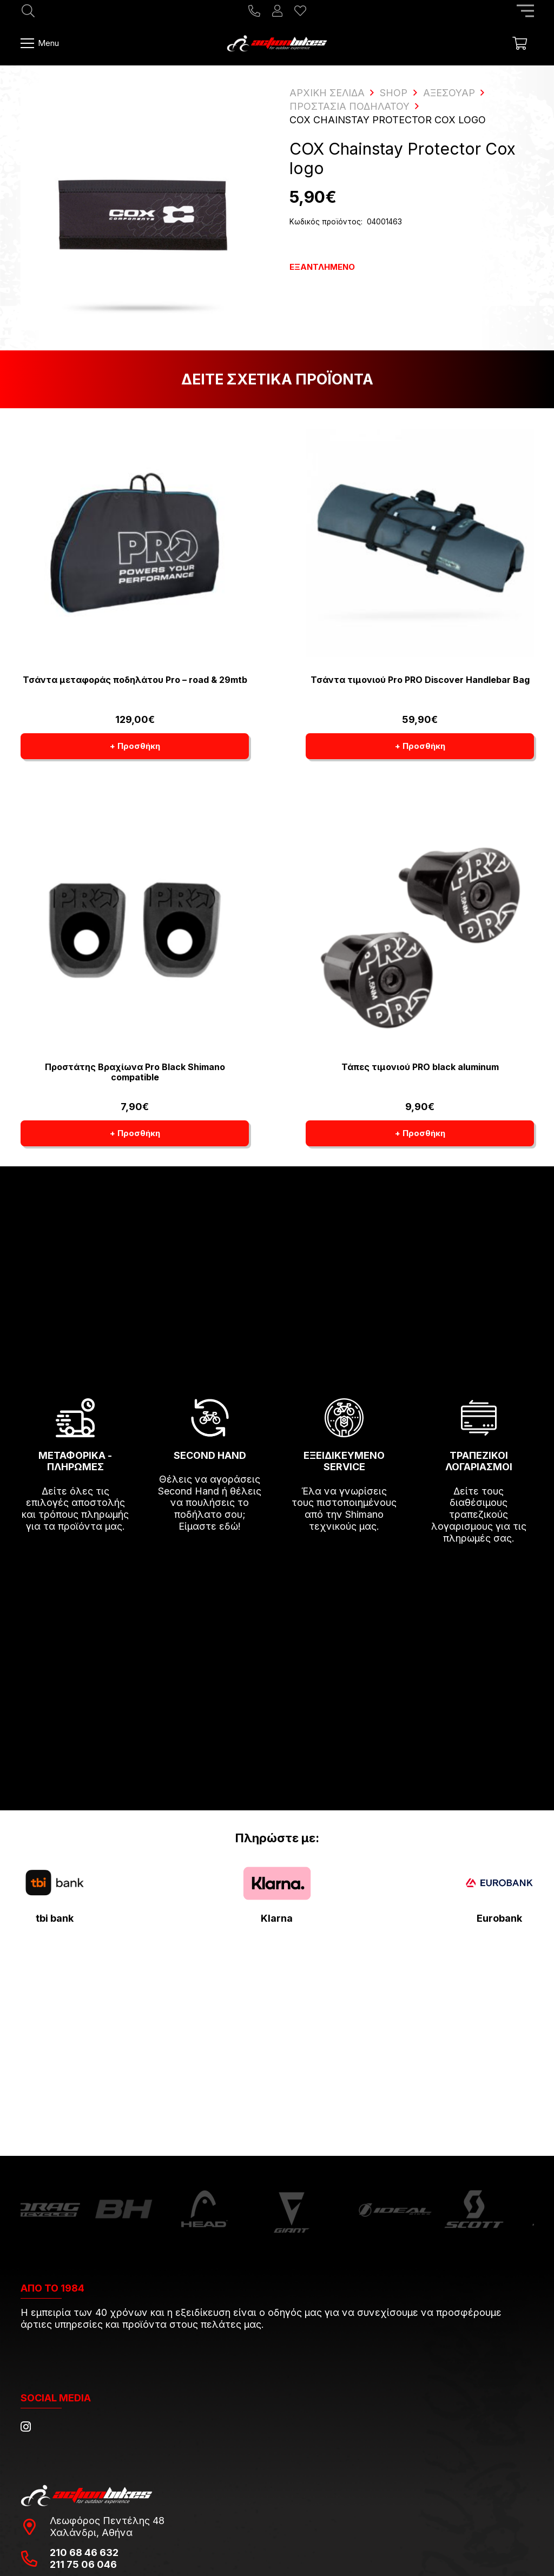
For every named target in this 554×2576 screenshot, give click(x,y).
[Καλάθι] (519, 43)
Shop (393, 92)
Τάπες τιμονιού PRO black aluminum (419, 1066)
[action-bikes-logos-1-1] (277, 43)
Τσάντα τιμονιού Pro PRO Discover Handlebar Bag (419, 679)
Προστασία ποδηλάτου (349, 106)
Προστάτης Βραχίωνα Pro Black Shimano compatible (134, 1072)
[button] (135, 746)
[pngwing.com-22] (277, 1884)
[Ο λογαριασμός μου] (277, 11)
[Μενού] (40, 43)
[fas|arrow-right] (76, 1558)
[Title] (254, 11)
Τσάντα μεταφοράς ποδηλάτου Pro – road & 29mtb (134, 679)
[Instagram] (26, 2427)
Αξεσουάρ (449, 92)
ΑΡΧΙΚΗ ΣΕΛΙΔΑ (327, 92)
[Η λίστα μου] (300, 11)
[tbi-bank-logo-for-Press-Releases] (55, 1882)
